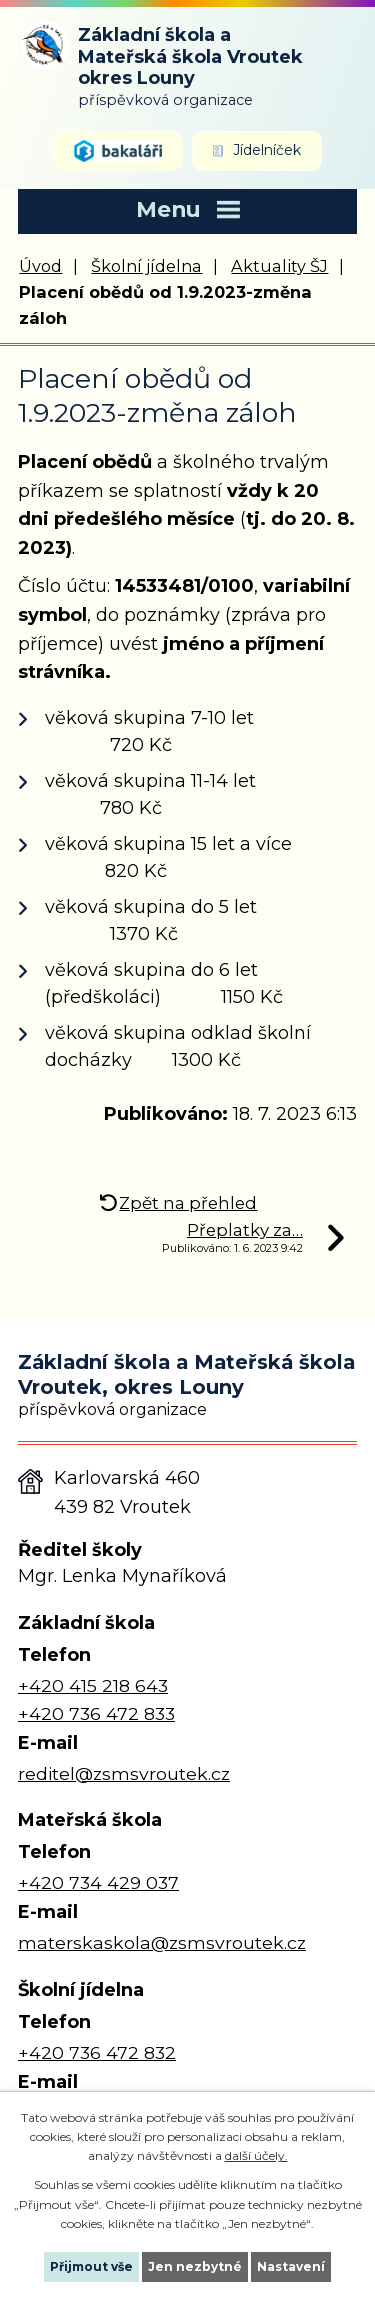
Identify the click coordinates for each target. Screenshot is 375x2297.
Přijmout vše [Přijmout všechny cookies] (91, 2266)
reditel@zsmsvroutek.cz (124, 1773)
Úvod (40, 266)
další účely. (256, 2155)
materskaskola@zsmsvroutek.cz (162, 1942)
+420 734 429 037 (98, 1882)
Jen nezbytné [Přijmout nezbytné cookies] (195, 2266)
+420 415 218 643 (93, 1685)
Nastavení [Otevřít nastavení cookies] (291, 2266)
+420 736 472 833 (96, 1713)
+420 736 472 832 (97, 2052)
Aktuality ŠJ (279, 266)
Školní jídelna (146, 266)
